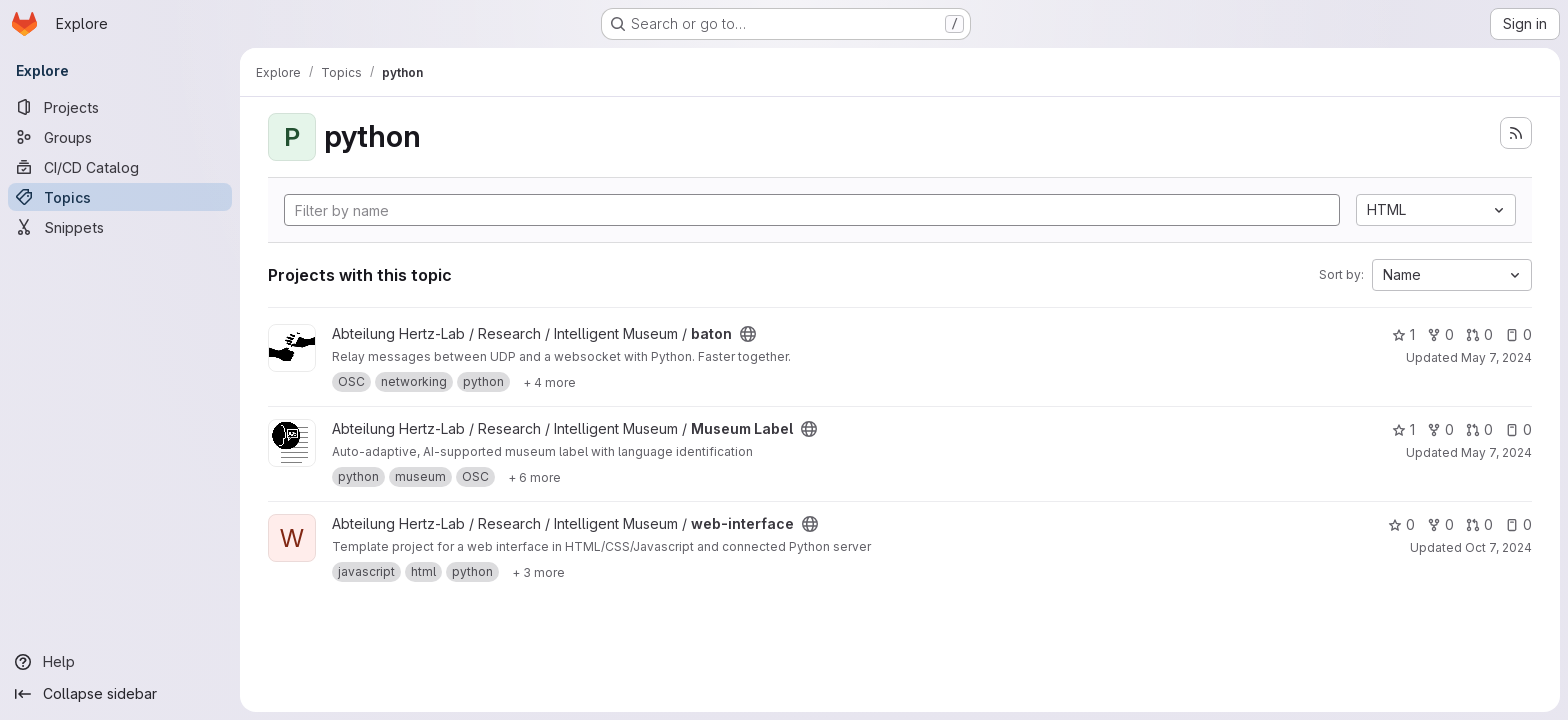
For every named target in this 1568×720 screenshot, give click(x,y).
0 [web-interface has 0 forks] (1440, 524)
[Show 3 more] (538, 572)
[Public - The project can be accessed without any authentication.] (748, 334)
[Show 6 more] (534, 477)
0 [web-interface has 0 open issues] (1518, 524)
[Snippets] (120, 227)
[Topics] (120, 197)
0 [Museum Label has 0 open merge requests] (1479, 429)
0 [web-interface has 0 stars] (1401, 524)
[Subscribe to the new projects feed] (1516, 133)
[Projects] (120, 107)
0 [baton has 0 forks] (1440, 334)
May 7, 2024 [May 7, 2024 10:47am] (1496, 357)
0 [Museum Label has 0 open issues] (1518, 429)
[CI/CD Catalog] (120, 167)
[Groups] (120, 137)
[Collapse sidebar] (120, 694)
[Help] (120, 662)
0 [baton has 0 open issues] (1518, 334)
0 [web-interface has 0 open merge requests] (1479, 524)
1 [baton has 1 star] (1403, 334)
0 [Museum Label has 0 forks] (1440, 429)
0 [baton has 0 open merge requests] (1479, 334)
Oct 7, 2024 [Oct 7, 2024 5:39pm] (1498, 547)
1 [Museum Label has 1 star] (1403, 429)
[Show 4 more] (549, 382)
